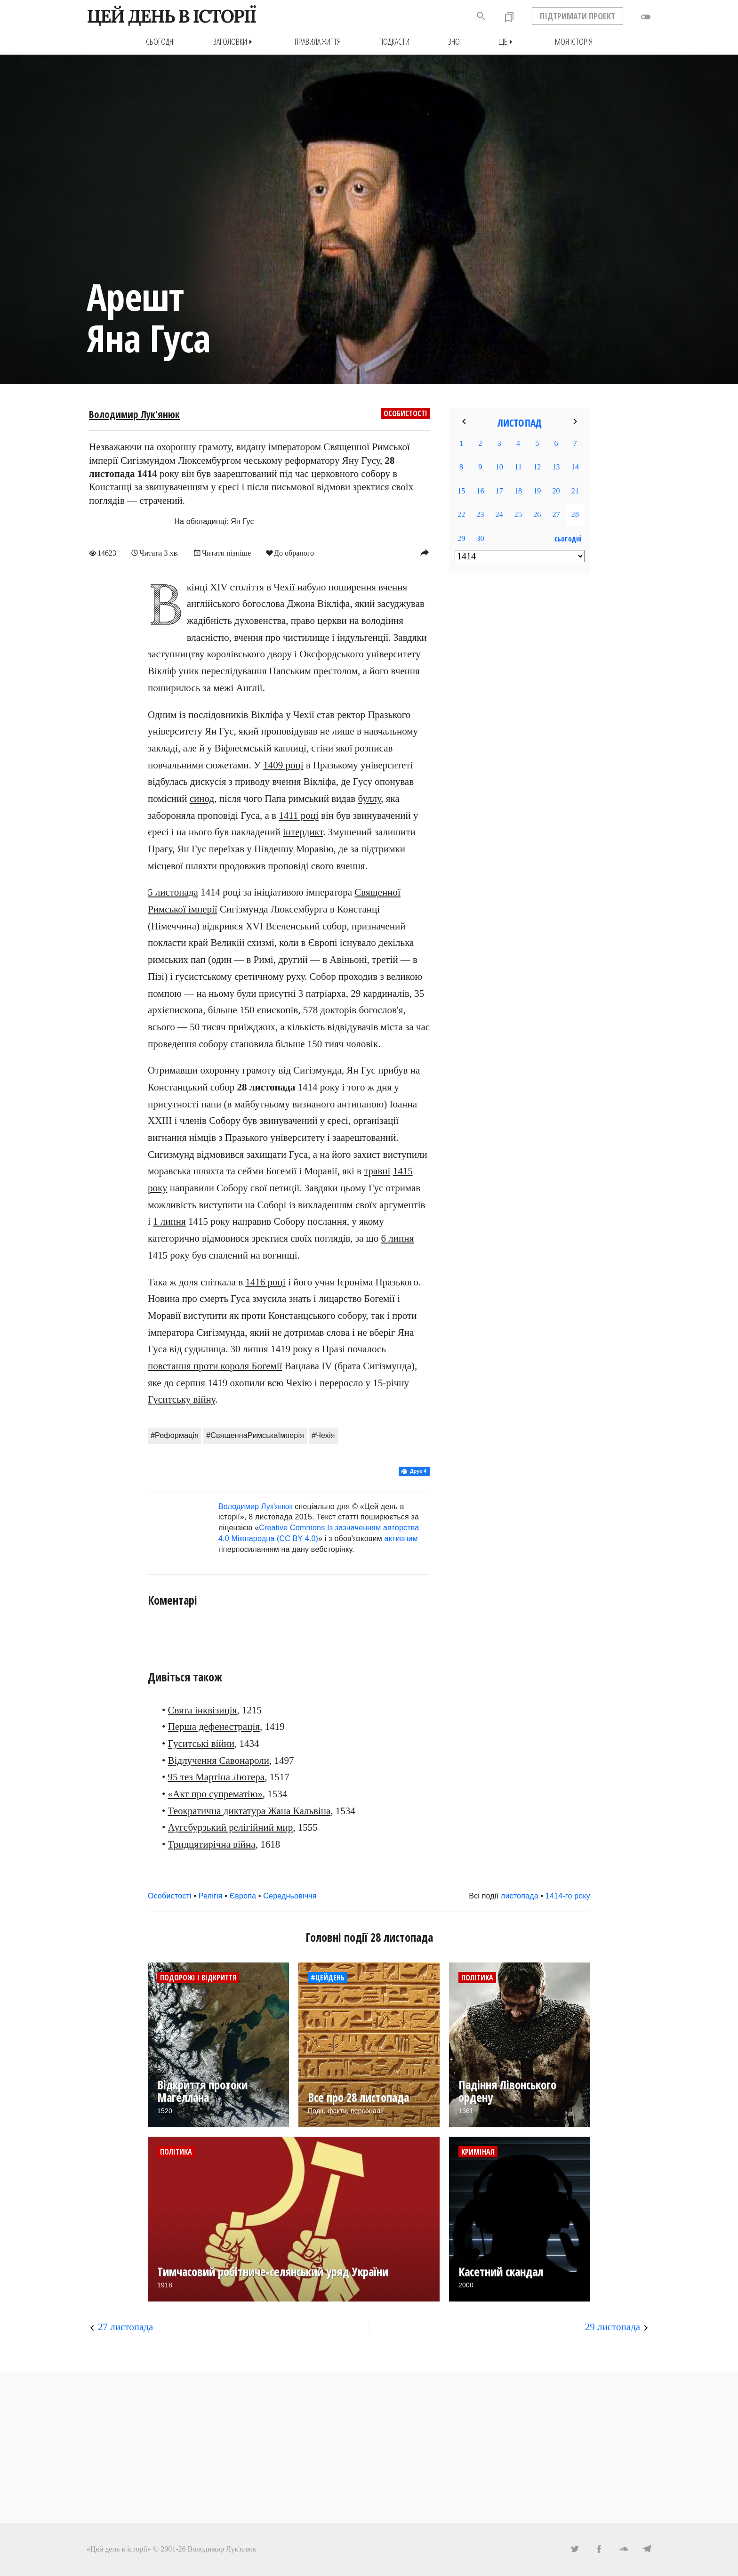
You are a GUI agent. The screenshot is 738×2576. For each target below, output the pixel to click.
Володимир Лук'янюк (134, 414)
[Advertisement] (519, 732)
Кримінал (478, 2151)
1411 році (299, 815)
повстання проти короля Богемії (215, 1366)
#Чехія (323, 1435)
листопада (519, 1895)
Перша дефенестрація (214, 1726)
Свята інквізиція (202, 1709)
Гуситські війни (201, 1743)
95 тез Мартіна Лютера (216, 1777)
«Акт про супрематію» (215, 1794)
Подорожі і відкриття (198, 1977)
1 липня (169, 1221)
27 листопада (125, 2326)
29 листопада (612, 2326)
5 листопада (173, 892)
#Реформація (175, 1435)
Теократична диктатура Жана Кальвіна (249, 1810)
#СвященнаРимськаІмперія (255, 1435)
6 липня (397, 1238)
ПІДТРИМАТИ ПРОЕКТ (577, 16)
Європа (243, 1895)
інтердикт (303, 832)
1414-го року (567, 1895)
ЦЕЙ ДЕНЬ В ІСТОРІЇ (171, 16)
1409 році (283, 764)
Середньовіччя (289, 1895)
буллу (369, 798)
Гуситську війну (181, 1399)
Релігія (211, 1895)
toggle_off (645, 17)
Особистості (405, 413)
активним (401, 1538)
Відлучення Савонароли (218, 1760)
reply (424, 552)
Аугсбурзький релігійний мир (230, 1827)
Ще (507, 42)
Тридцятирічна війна (212, 1844)
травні (377, 1171)
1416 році (265, 1281)
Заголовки (234, 42)
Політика (477, 1977)
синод (202, 798)
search (481, 16)
